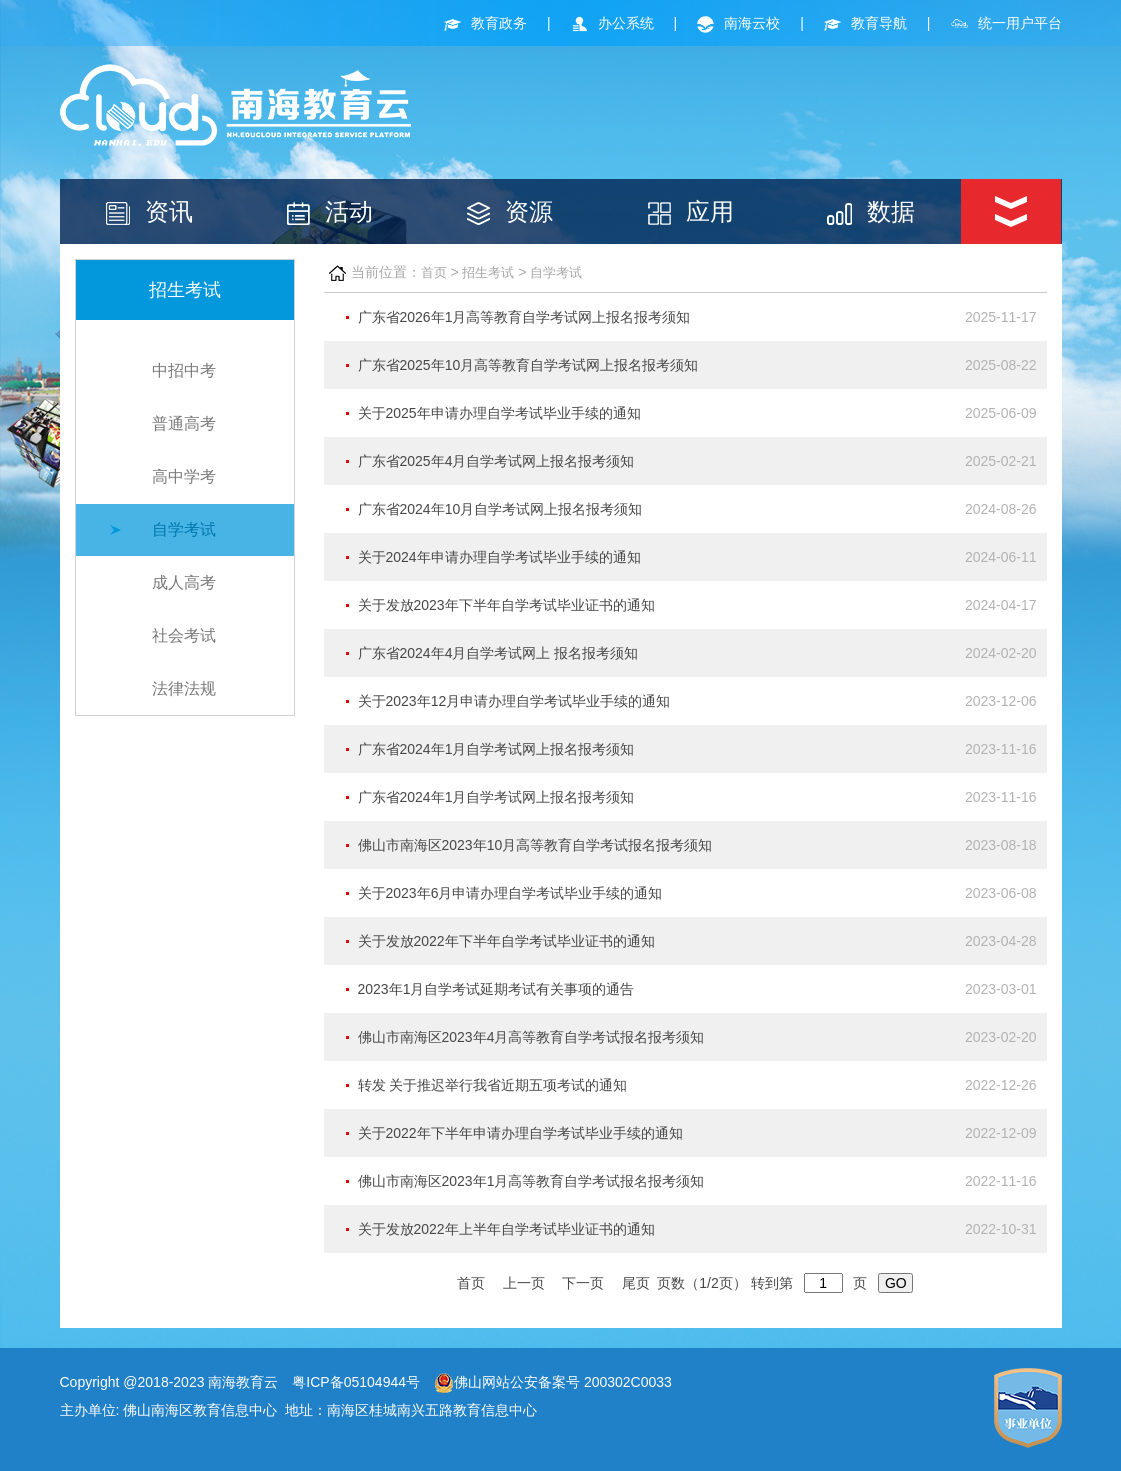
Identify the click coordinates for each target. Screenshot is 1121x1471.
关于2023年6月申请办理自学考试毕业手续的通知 (510, 893)
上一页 (524, 1283)
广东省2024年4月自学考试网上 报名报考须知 (498, 653)
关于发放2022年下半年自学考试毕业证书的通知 (506, 941)
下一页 (583, 1283)
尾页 (636, 1283)
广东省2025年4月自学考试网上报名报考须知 (496, 461)
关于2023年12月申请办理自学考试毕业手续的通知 (514, 701)
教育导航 (865, 23)
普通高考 (184, 423)
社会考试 (184, 635)
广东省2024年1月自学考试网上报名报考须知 (496, 749)
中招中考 (184, 370)
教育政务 (485, 23)
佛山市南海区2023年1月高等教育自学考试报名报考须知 (531, 1181)
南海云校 (738, 23)
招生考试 (488, 272)
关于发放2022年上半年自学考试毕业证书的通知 (506, 1229)
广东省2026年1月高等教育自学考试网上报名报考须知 (524, 317)
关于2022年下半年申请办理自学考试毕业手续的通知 (520, 1133)
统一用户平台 (1006, 23)
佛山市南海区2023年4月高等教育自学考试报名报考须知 (531, 1037)
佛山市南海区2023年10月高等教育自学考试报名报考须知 (535, 845)
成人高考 (184, 582)
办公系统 (612, 23)
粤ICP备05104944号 (356, 1382)
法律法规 (184, 688)
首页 (434, 272)
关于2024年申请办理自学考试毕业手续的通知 (499, 557)
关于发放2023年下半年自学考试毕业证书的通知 (506, 605)
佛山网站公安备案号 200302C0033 (553, 1382)
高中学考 (184, 476)
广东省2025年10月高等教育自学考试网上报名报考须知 (528, 365)
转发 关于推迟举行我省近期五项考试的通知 (493, 1085)
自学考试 (184, 529)
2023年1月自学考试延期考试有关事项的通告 (496, 989)
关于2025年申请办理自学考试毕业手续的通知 (499, 413)
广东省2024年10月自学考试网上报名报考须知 (500, 509)
